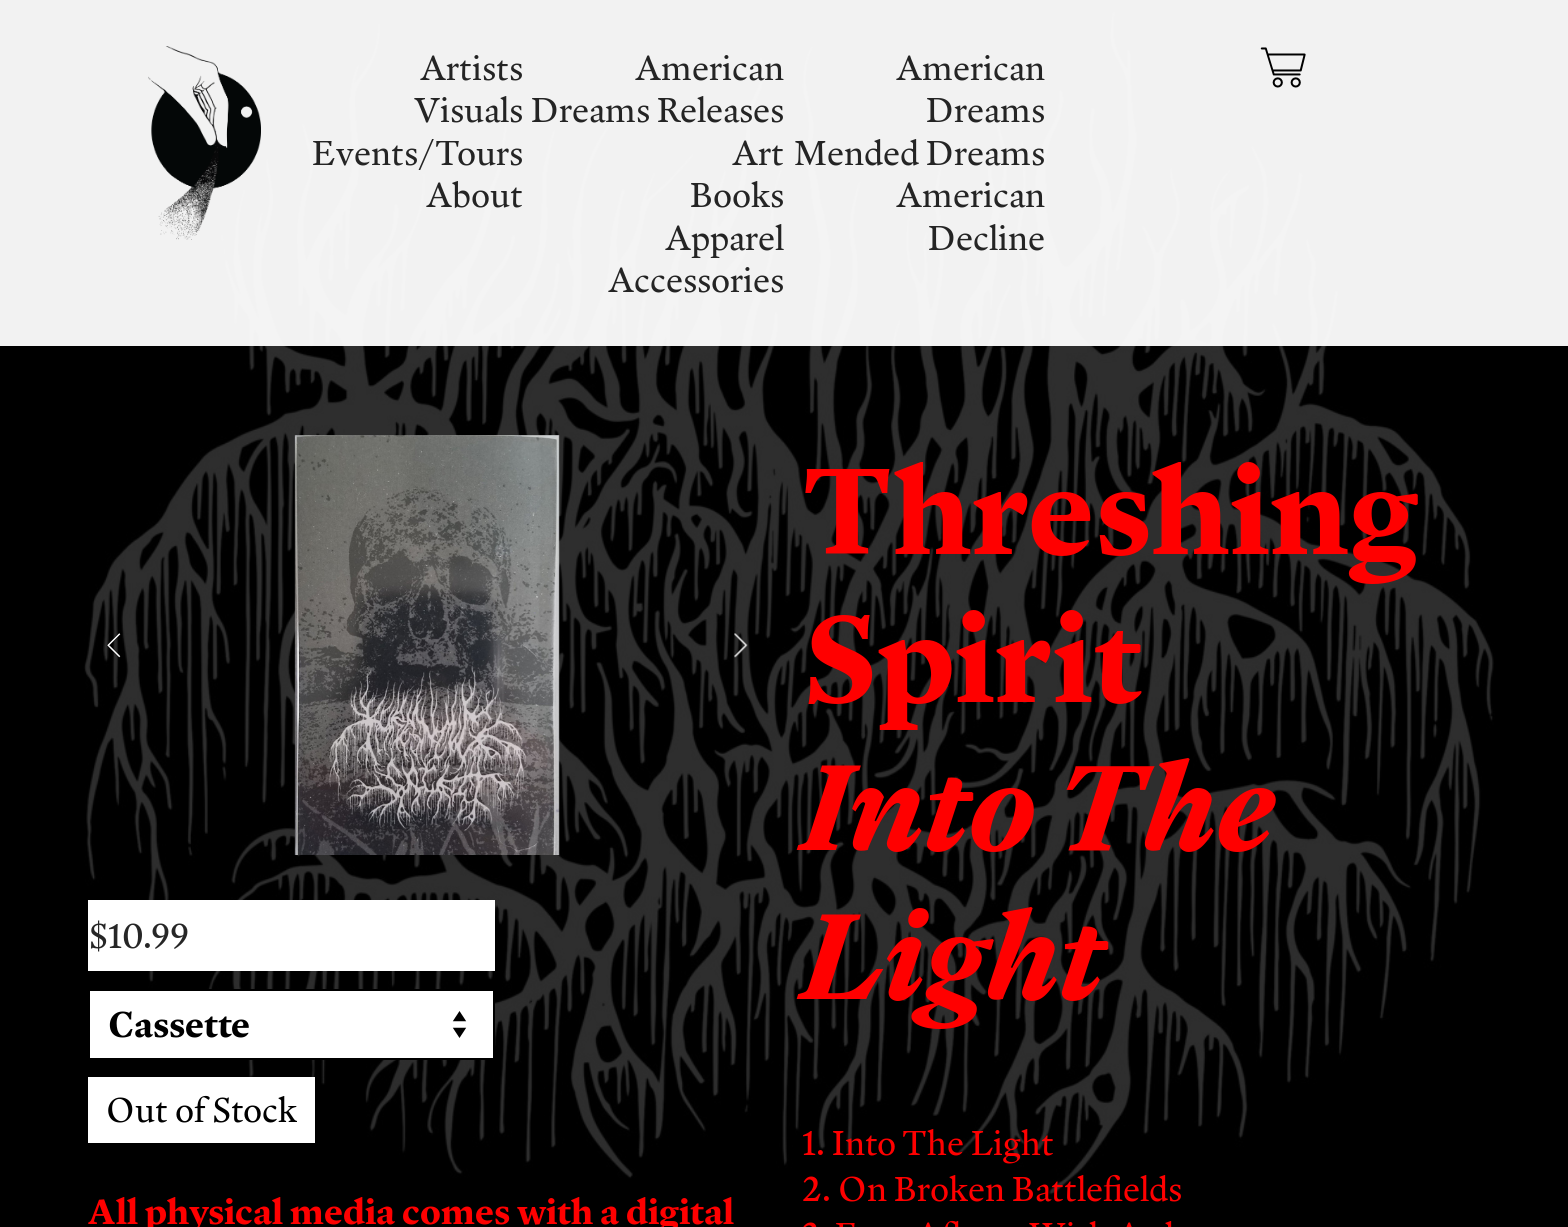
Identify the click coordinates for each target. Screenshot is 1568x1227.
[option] (427, 645)
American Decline (970, 215)
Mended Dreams (919, 152)
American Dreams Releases (657, 88)
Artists (471, 67)
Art (758, 152)
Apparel (724, 237)
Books (737, 194)
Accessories (696, 279)
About (474, 194)
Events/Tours (417, 152)
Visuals (468, 109)
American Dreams (970, 88)
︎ (1283, 68)
